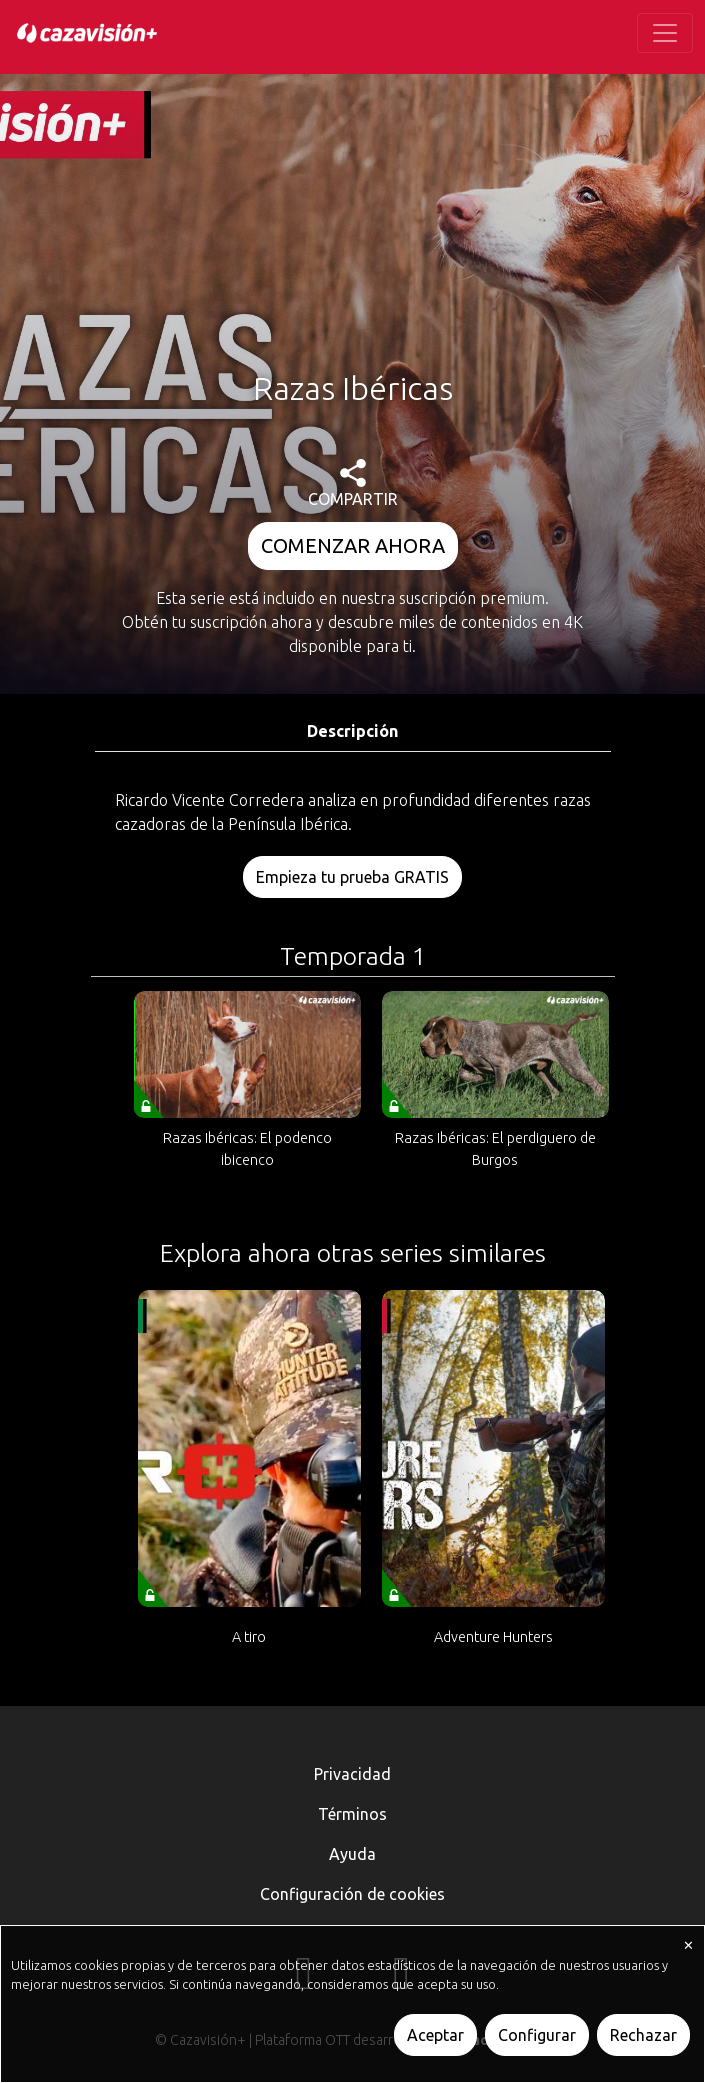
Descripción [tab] (352, 731)
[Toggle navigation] (665, 33)
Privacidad (352, 1774)
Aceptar (435, 2035)
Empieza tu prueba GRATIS (352, 877)
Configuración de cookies (352, 1894)
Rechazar (643, 2035)
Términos (352, 1814)
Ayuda (352, 1854)
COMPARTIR (353, 483)
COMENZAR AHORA (353, 545)
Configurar (537, 2035)
